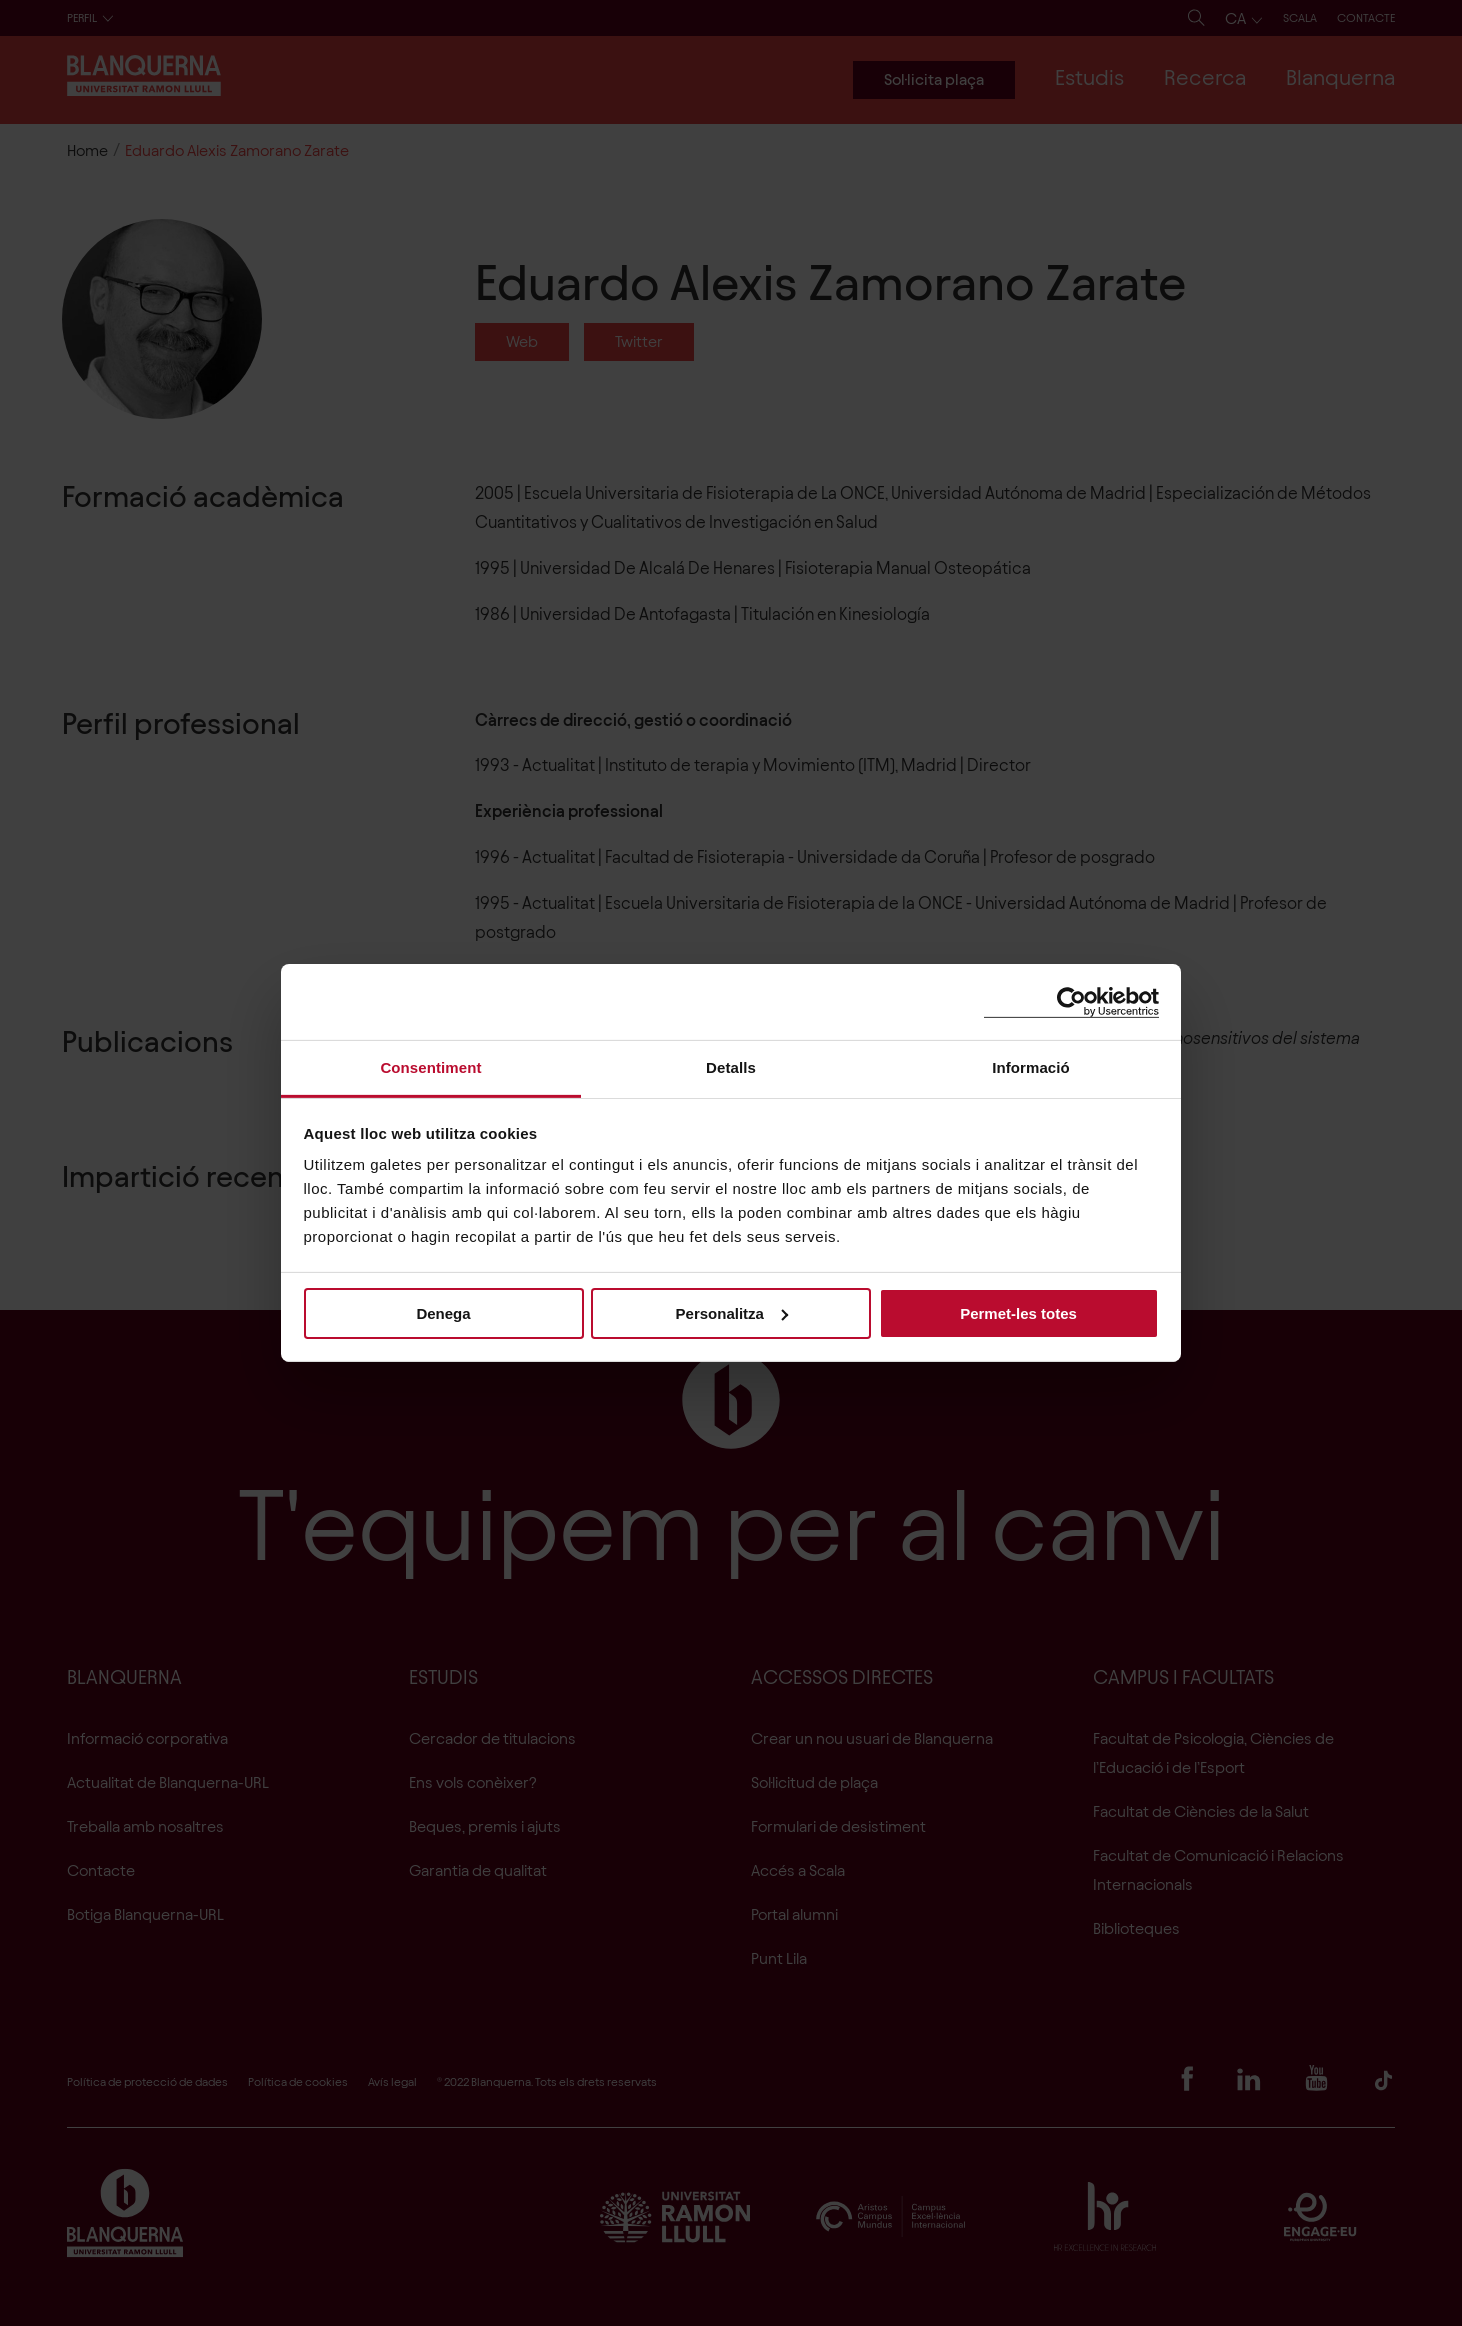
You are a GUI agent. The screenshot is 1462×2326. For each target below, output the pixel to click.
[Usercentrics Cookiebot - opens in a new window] (1071, 1001)
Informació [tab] (1031, 1067)
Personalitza (732, 1312)
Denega (443, 1312)
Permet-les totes (1018, 1312)
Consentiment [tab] (430, 1067)
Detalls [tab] (731, 1067)
